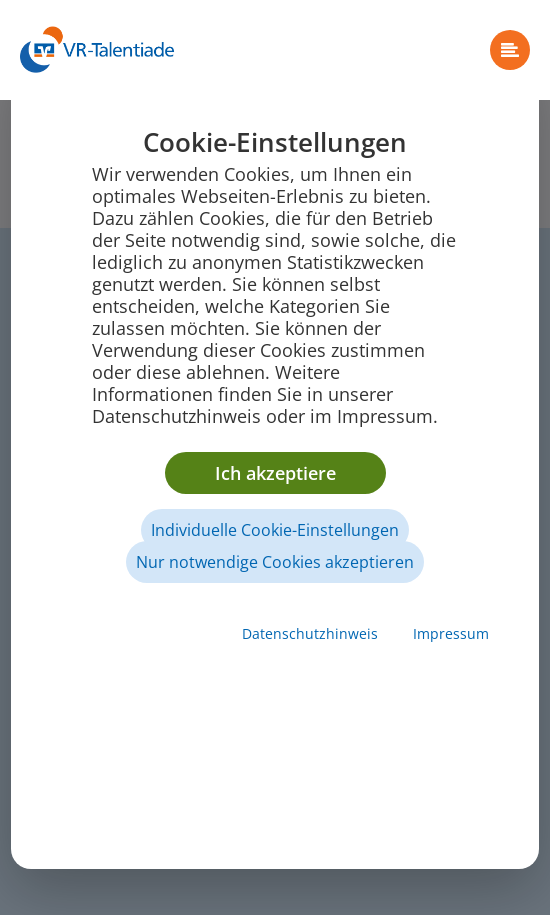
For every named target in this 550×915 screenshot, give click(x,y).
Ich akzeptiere (275, 473)
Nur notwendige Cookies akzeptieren (275, 562)
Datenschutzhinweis (310, 633)
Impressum (451, 633)
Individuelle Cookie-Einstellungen (275, 530)
